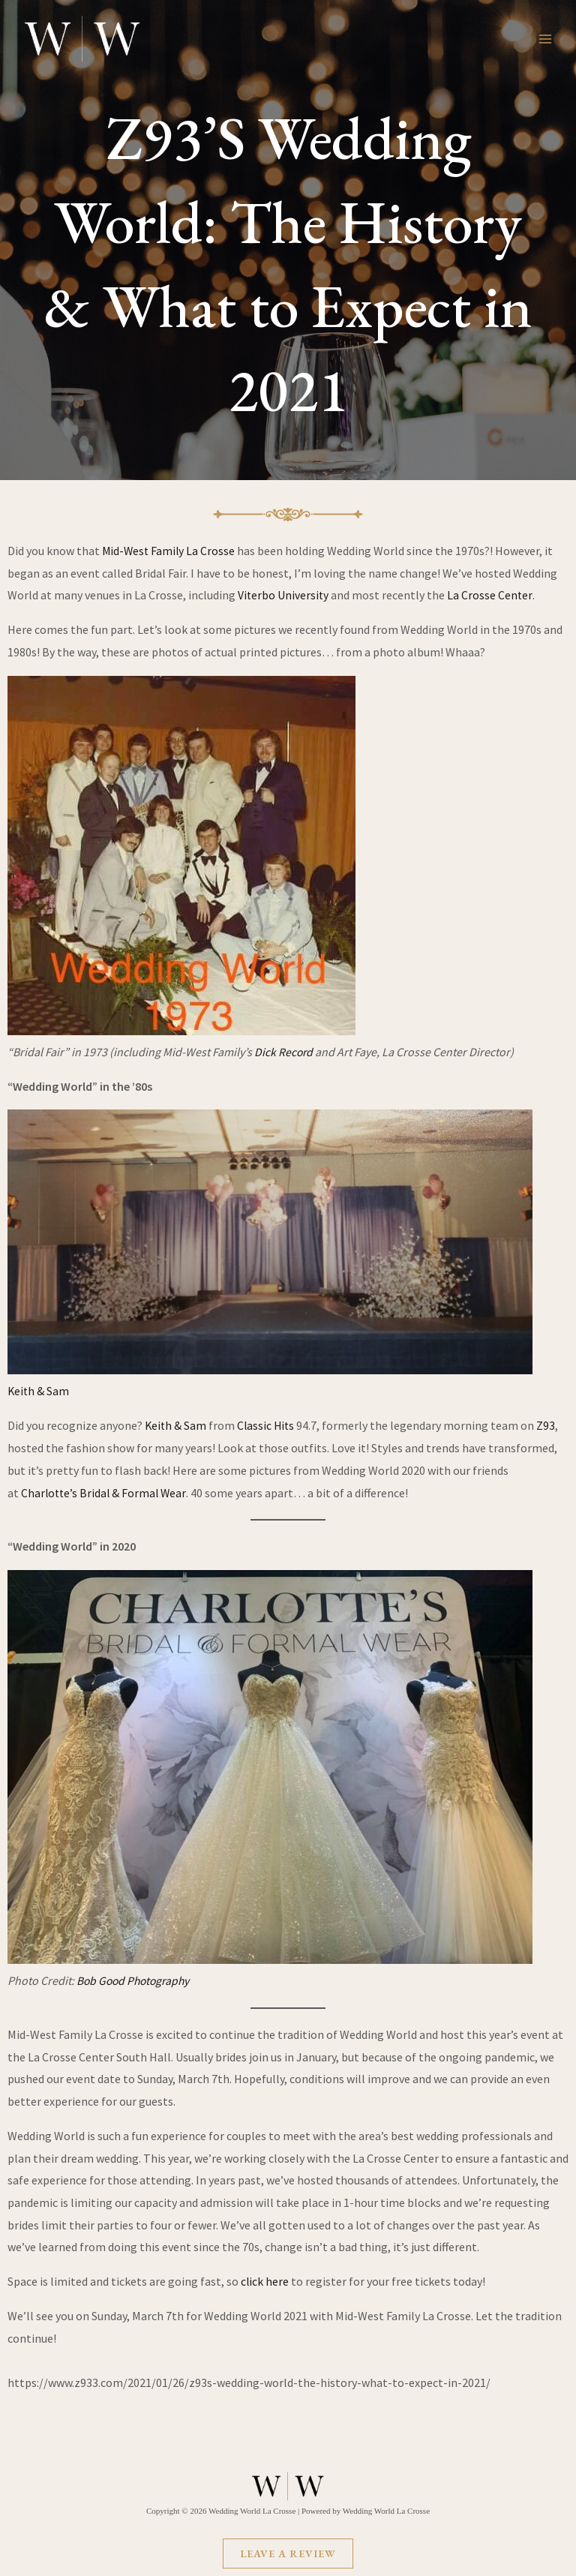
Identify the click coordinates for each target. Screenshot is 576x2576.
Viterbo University (284, 594)
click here (266, 2280)
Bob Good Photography (135, 1979)
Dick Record (284, 1050)
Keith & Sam (39, 1390)
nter (523, 594)
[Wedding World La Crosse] (82, 39)
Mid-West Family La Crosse (170, 550)
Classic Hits (269, 1424)
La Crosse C (477, 594)
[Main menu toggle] (545, 39)
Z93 (549, 1424)
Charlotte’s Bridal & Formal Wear (105, 1491)
